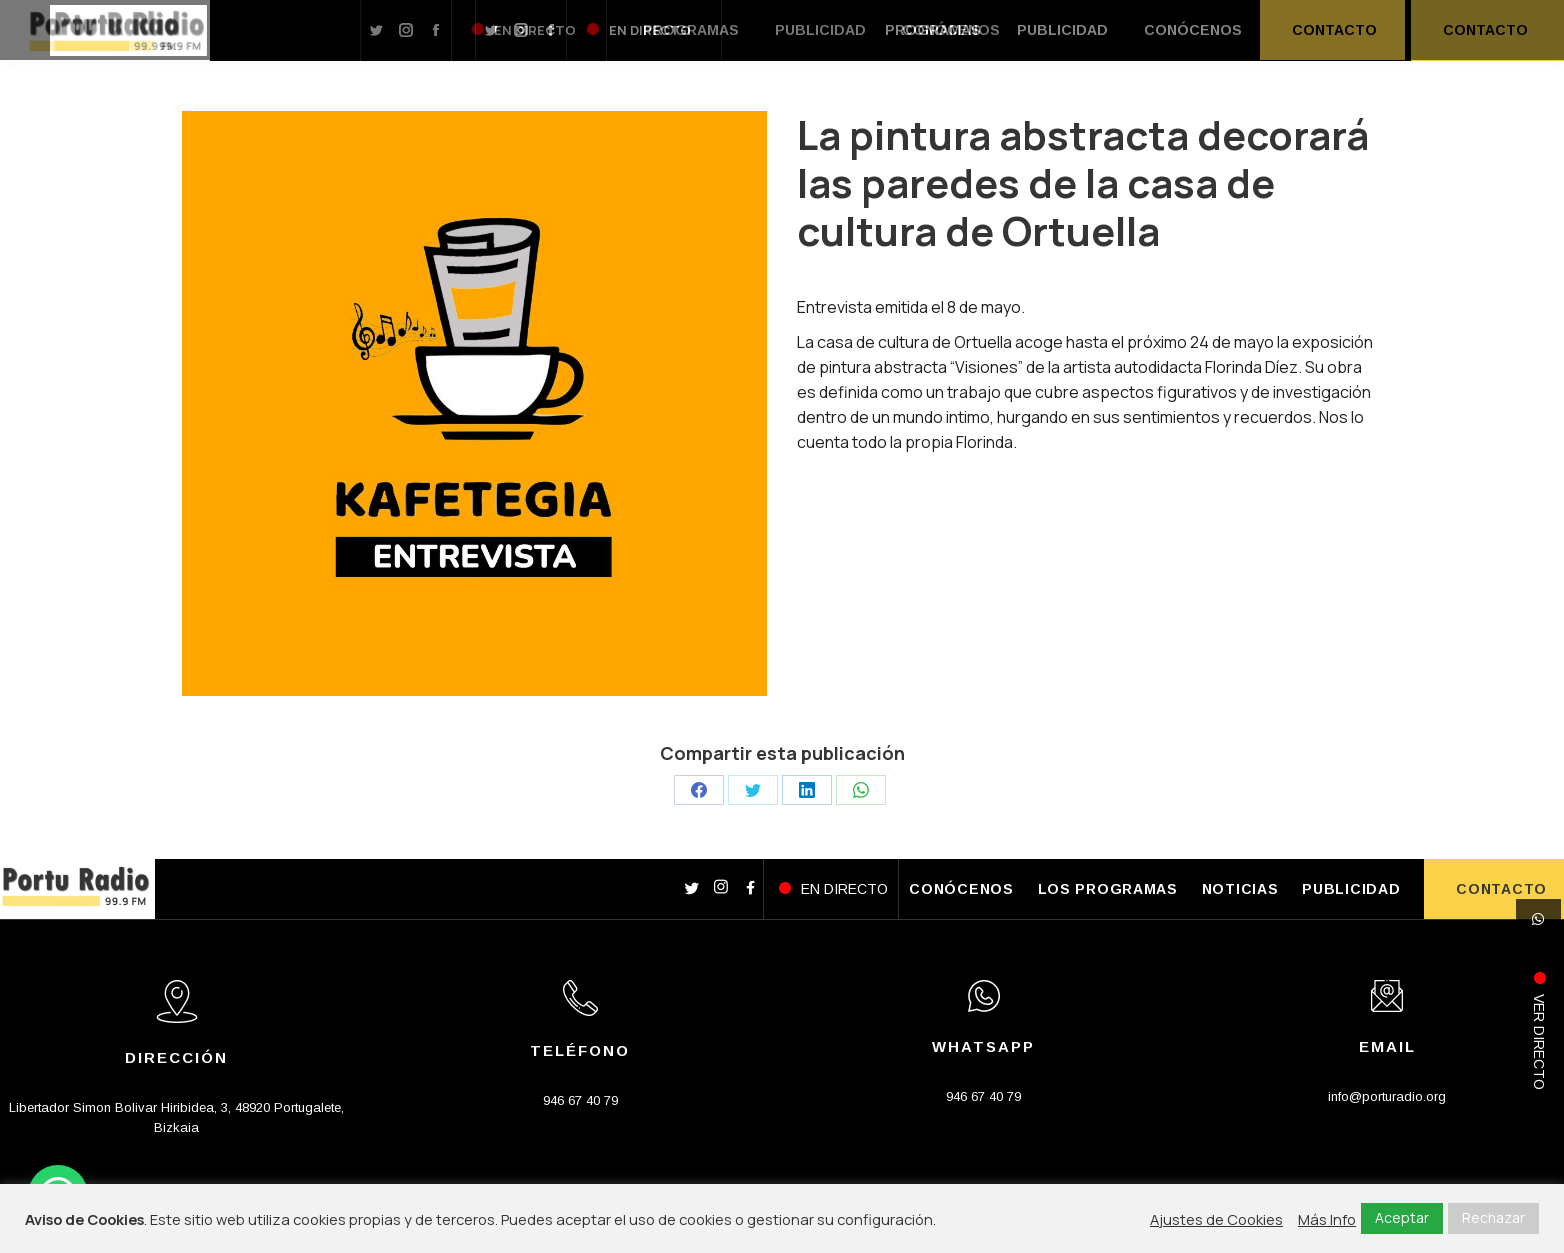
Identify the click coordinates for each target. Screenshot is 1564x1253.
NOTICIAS (1240, 889)
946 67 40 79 (580, 1100)
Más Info (1327, 1219)
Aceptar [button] (1402, 1217)
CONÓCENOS (961, 889)
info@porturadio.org (1387, 1096)
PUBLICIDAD (1351, 889)
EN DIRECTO (844, 889)
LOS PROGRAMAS (1108, 889)
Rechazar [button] (1493, 1217)
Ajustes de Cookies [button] (1216, 1219)
